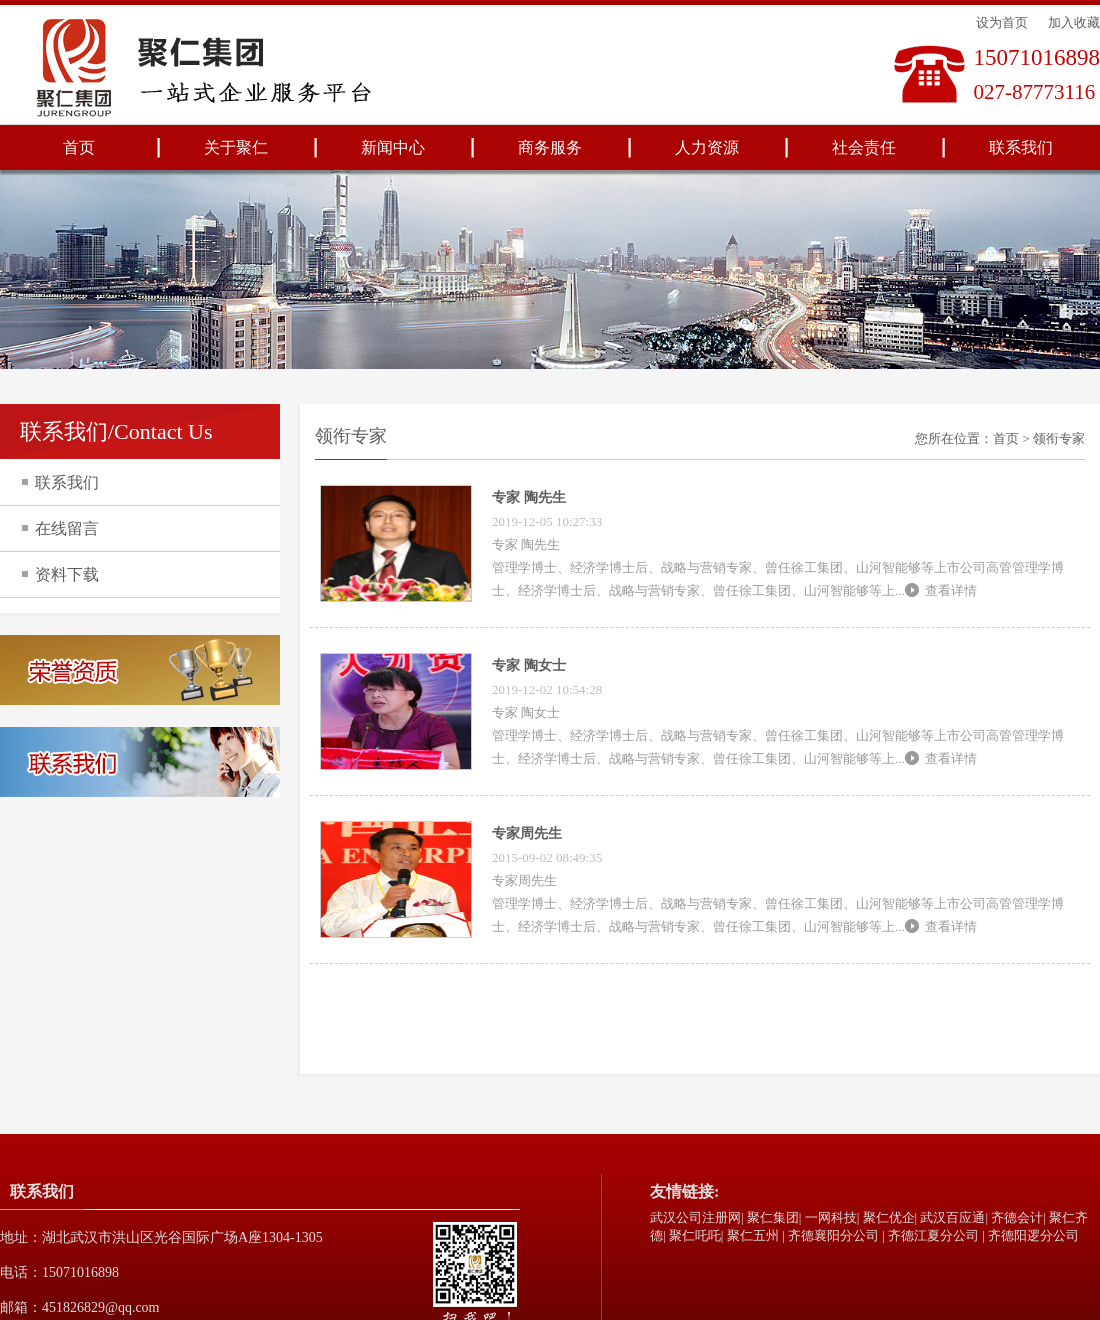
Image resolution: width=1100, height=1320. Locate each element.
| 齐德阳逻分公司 (1030, 1235)
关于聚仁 (236, 147)
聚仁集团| (774, 1217)
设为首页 (1002, 22)
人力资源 (707, 147)
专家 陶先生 (529, 497)
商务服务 (550, 147)
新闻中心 (393, 147)
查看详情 (951, 590)
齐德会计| (1018, 1217)
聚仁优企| (890, 1217)
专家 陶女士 (529, 665)
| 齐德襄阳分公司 (830, 1235)
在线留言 (67, 528)
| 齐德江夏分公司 (930, 1235)
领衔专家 (1059, 438)
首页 (79, 147)
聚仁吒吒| (696, 1235)
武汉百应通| (954, 1217)
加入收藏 (1074, 22)
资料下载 (67, 574)
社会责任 (864, 147)
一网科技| (832, 1217)
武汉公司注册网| (697, 1217)
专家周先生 (527, 833)
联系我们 (1021, 147)
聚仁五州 (753, 1235)
